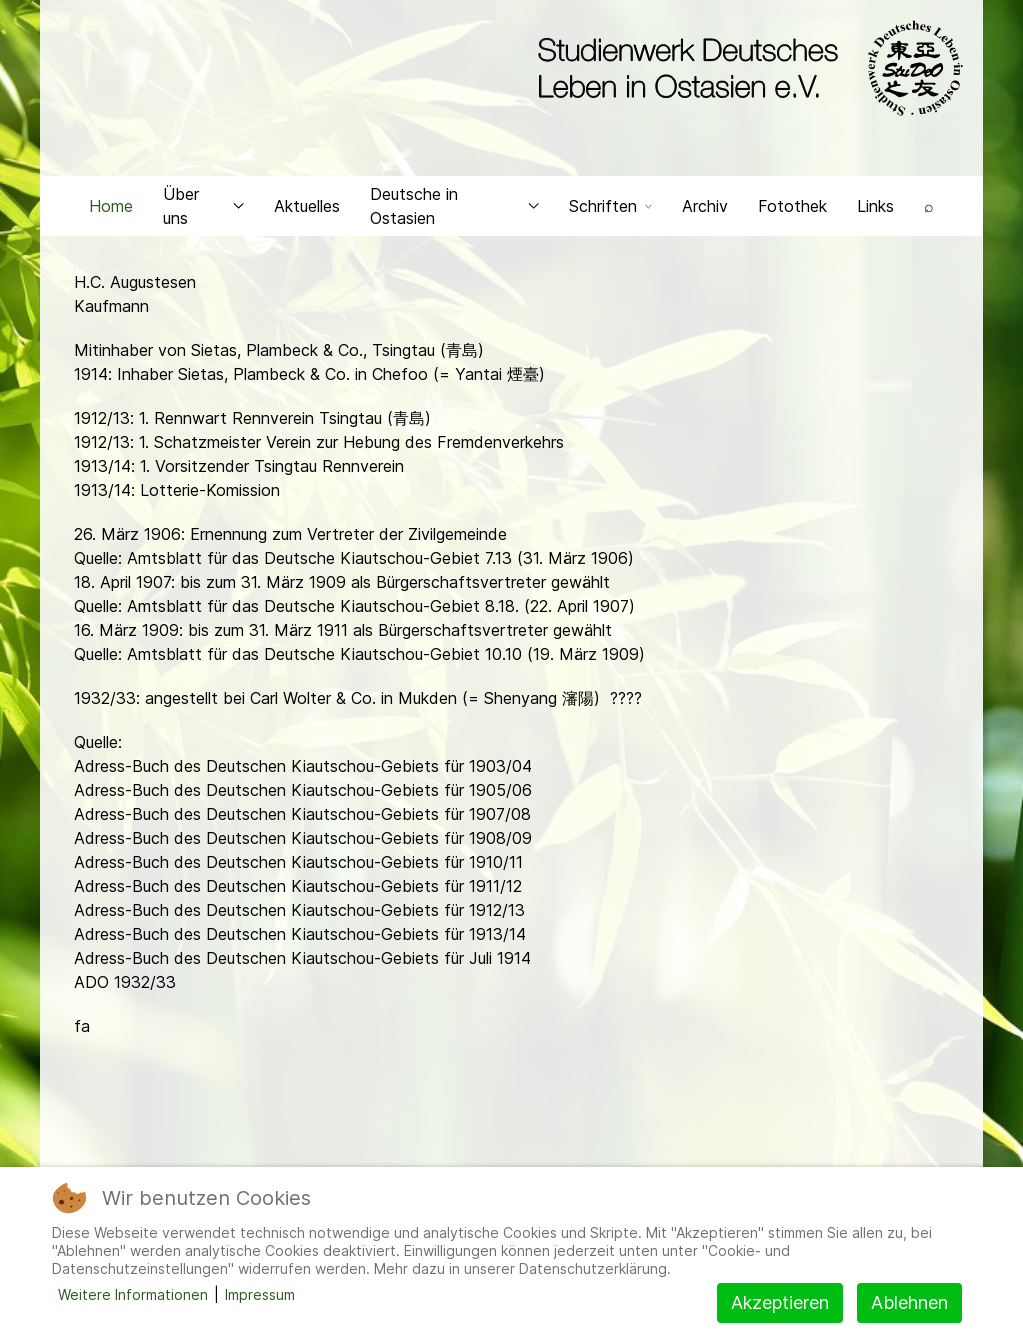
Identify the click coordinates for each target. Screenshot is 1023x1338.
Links (875, 206)
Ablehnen (909, 1302)
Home (111, 206)
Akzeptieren (780, 1302)
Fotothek (792, 206)
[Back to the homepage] (745, 68)
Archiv (705, 206)
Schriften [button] (610, 206)
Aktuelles (307, 206)
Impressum (260, 1294)
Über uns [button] (203, 206)
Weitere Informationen (133, 1294)
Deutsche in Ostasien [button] (454, 206)
